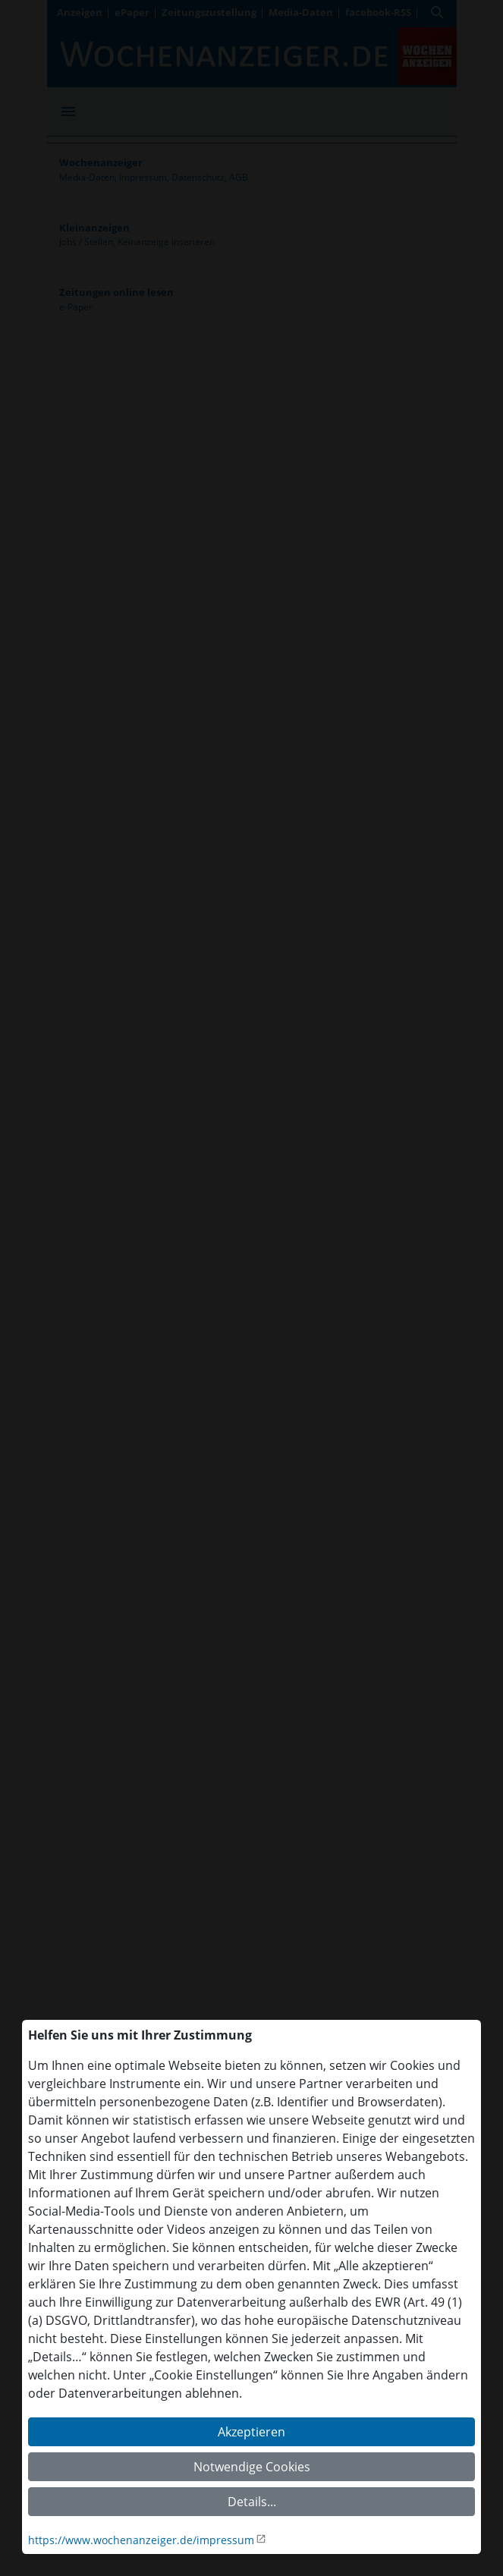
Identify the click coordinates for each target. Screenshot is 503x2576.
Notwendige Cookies (251, 2466)
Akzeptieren (251, 2431)
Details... (252, 2501)
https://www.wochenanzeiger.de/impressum (141, 2540)
